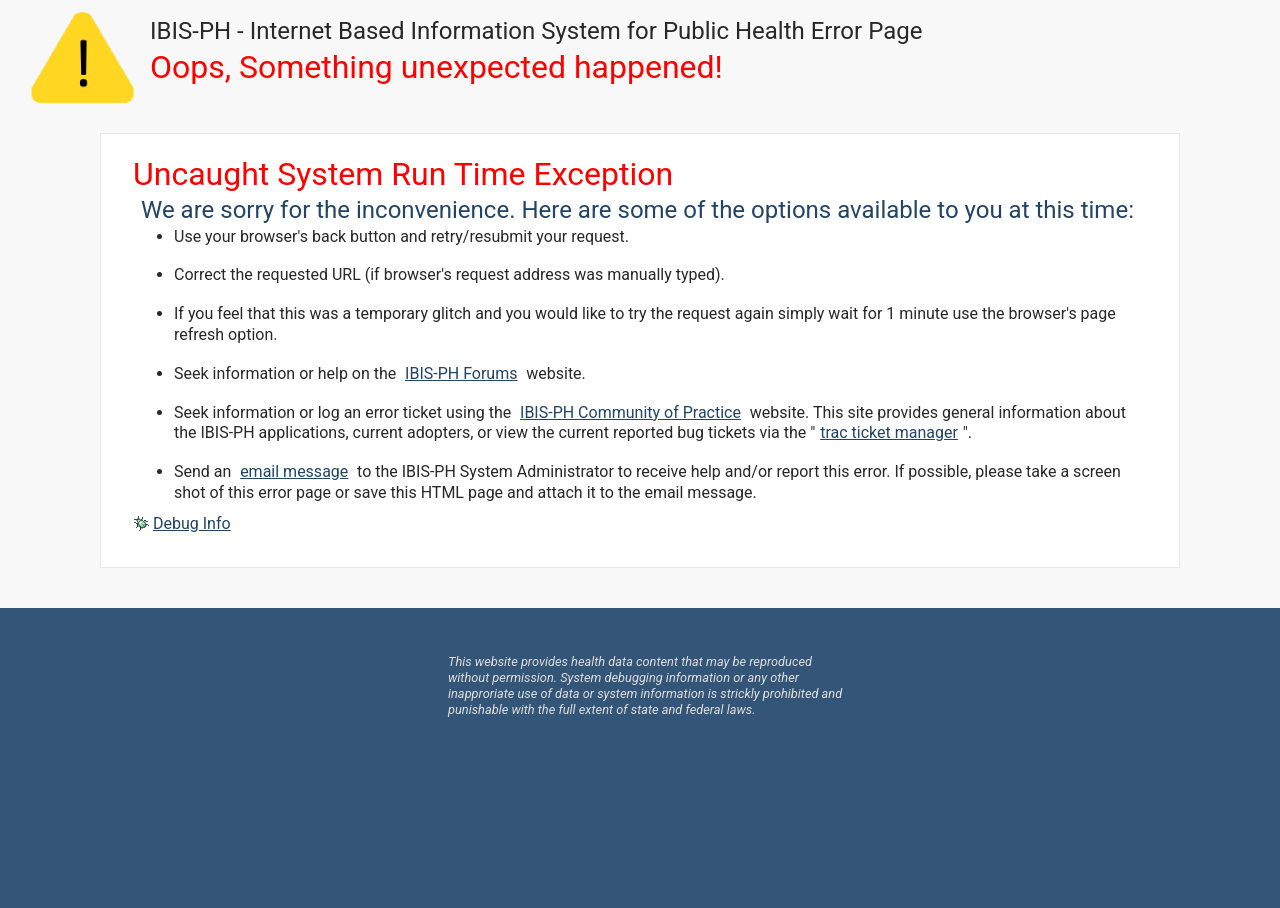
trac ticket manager (889, 432)
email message (294, 471)
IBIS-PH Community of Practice (630, 412)
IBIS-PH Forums (461, 373)
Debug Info (192, 523)
